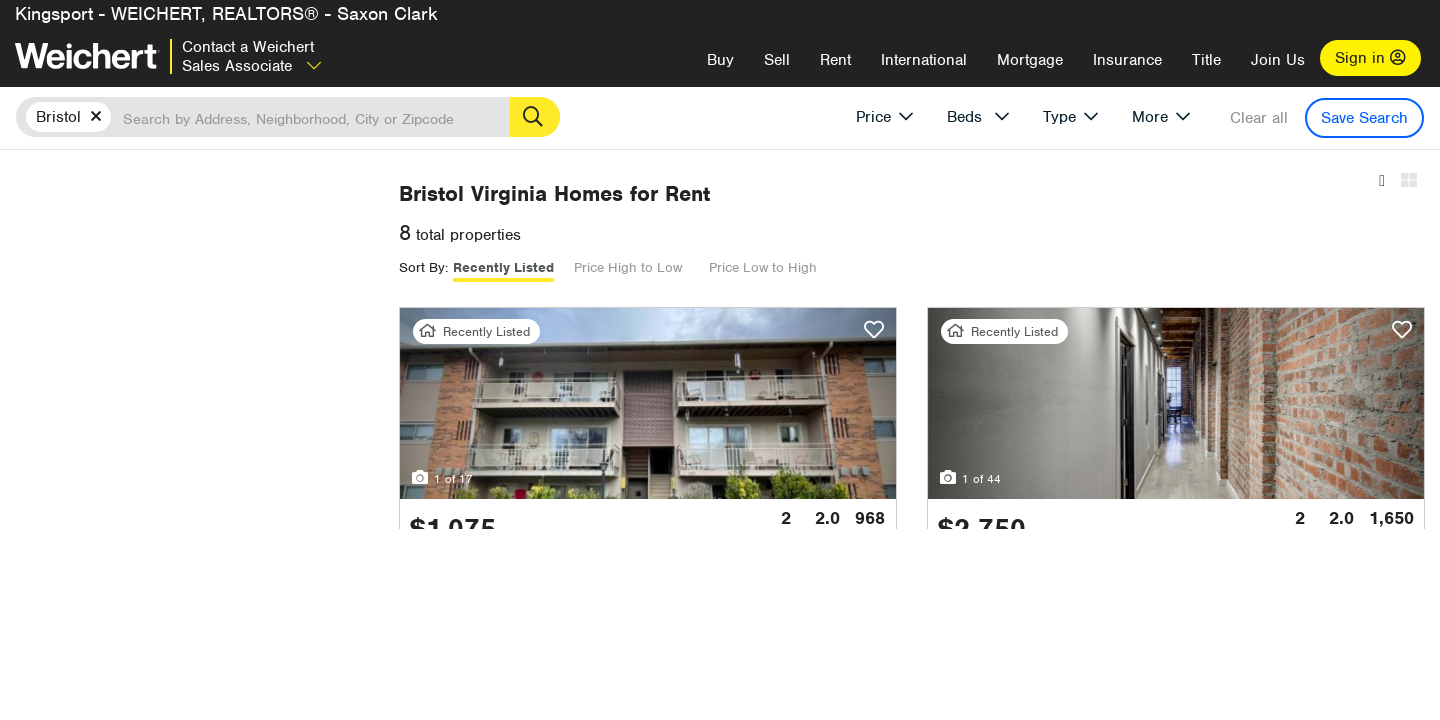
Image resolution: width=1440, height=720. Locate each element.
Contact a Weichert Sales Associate (251, 56)
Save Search (1364, 118)
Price (873, 117)
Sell (777, 60)
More (1150, 117)
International (924, 60)
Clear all (1259, 118)
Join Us (1278, 60)
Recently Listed (695, 267)
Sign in (1370, 58)
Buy (720, 60)
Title (1206, 60)
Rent (835, 60)
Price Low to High (955, 267)
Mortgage (1030, 60)
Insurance (1127, 60)
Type (1059, 117)
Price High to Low (820, 267)
